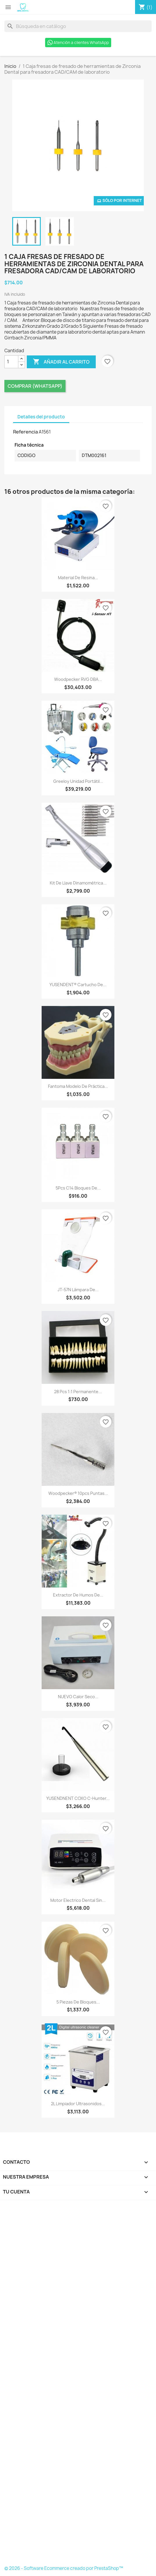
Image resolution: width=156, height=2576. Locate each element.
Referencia (25, 432)
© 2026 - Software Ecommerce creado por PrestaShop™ (63, 2568)
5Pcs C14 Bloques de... (78, 1188)
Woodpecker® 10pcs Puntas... (78, 1493)
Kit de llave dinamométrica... (78, 883)
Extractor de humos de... (78, 1595)
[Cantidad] (11, 361)
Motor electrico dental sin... (78, 1900)
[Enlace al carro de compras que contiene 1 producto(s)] (146, 7)
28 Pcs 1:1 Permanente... (78, 1391)
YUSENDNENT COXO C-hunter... (78, 1798)
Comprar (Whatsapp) (35, 386)
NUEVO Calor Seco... (78, 1696)
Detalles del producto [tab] (41, 417)
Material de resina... (78, 577)
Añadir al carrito (61, 362)
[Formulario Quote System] (78, 2384)
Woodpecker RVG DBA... (78, 679)
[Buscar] (78, 26)
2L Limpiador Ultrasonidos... (78, 2103)
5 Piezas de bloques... (78, 2002)
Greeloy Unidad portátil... (78, 781)
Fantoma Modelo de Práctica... (78, 1086)
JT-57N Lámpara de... (78, 1289)
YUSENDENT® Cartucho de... (78, 984)
